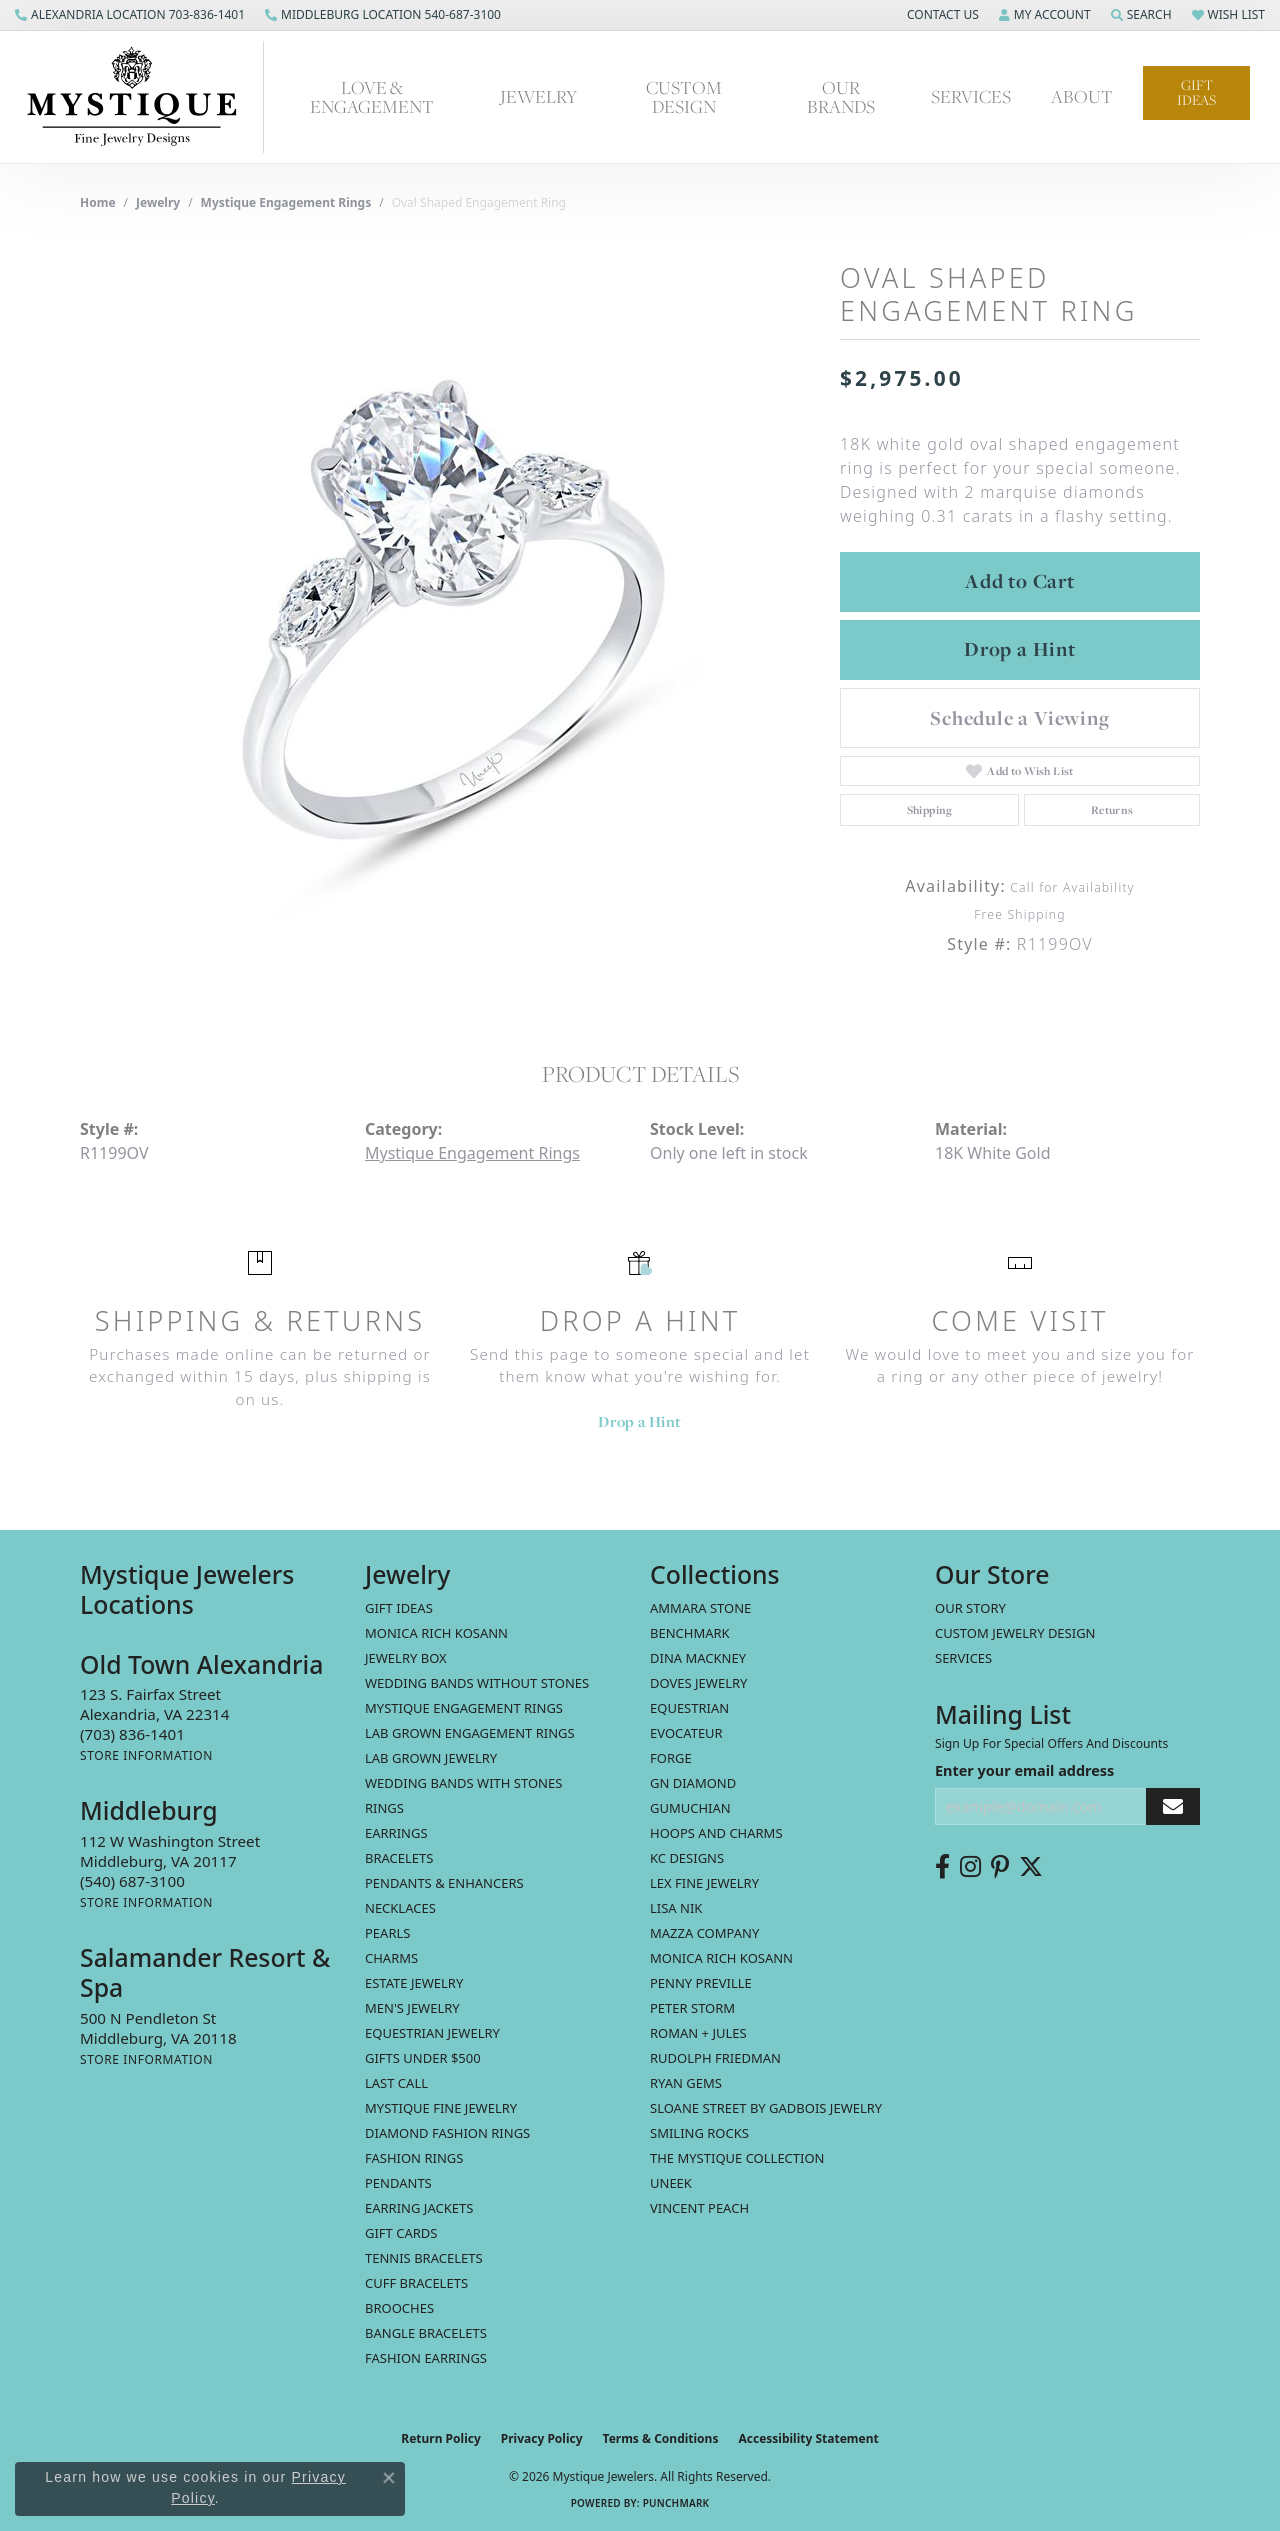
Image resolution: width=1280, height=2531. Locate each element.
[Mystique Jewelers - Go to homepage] (142, 97)
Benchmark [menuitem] (690, 1633)
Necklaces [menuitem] (400, 1908)
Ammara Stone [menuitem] (700, 1608)
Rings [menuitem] (384, 1808)
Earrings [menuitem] (396, 1833)
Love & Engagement (372, 97)
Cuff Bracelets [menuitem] (416, 2283)
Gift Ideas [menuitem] (399, 1608)
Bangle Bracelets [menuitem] (426, 2333)
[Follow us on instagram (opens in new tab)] (970, 1867)
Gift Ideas (1196, 92)
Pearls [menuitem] (387, 1933)
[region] (450, 617)
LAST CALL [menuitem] (396, 2083)
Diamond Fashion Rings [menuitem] (447, 2133)
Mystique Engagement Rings (286, 202)
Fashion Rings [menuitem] (414, 2158)
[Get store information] (146, 1755)
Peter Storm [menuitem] (692, 2008)
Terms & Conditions (661, 2438)
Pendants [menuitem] (398, 2183)
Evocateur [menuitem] (686, 1733)
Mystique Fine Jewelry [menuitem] (441, 2108)
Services (971, 96)
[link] (130, 15)
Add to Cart (1020, 581)
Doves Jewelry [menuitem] (698, 1683)
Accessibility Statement (808, 2438)
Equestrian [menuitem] (689, 1708)
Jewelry (538, 96)
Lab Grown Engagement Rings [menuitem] (470, 1733)
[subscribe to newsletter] (1173, 1806)
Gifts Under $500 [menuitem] (423, 2058)
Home (98, 202)
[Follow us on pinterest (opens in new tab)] (1000, 1867)
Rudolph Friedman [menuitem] (715, 2058)
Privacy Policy (542, 2438)
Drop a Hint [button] (1020, 649)
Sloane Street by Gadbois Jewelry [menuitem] (766, 2108)
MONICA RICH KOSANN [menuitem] (436, 1633)
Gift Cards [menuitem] (401, 2233)
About (1082, 96)
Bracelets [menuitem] (399, 1858)
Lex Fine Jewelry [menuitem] (704, 1883)
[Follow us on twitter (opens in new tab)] (1031, 1867)
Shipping (930, 810)
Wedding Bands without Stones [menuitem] (477, 1683)
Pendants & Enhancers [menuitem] (444, 1883)
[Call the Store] (132, 1734)
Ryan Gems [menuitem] (686, 2083)
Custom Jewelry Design (1015, 1633)
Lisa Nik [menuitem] (676, 1908)
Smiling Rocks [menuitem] (699, 2133)
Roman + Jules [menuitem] (698, 2033)
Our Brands (841, 97)
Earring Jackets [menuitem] (419, 2208)
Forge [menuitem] (671, 1758)
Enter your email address (1024, 1770)
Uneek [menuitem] (671, 2183)
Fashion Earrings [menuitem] (426, 2358)
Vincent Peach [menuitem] (699, 2208)
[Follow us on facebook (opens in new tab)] (942, 1867)
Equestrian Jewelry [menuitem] (432, 2033)
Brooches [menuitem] (399, 2308)
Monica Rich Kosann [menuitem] (721, 1958)
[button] (941, 15)
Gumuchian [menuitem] (690, 1808)
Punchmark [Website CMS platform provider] (676, 2503)
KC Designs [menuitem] (687, 1858)
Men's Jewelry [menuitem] (412, 2008)
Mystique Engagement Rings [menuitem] (464, 1708)
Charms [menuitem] (391, 1958)
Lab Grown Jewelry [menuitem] (431, 1758)
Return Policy (441, 2438)
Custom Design (684, 97)
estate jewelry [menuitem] (414, 1983)
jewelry (158, 202)
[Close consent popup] (389, 2478)
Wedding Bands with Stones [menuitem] (463, 1783)
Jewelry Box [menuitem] (406, 1658)
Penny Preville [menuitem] (701, 1983)
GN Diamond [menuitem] (693, 1783)
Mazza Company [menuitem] (704, 1933)
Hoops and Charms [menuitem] (716, 1833)
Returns (1112, 810)
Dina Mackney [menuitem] (698, 1658)
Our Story (970, 1608)
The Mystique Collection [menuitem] (737, 2158)
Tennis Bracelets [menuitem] (424, 2258)
